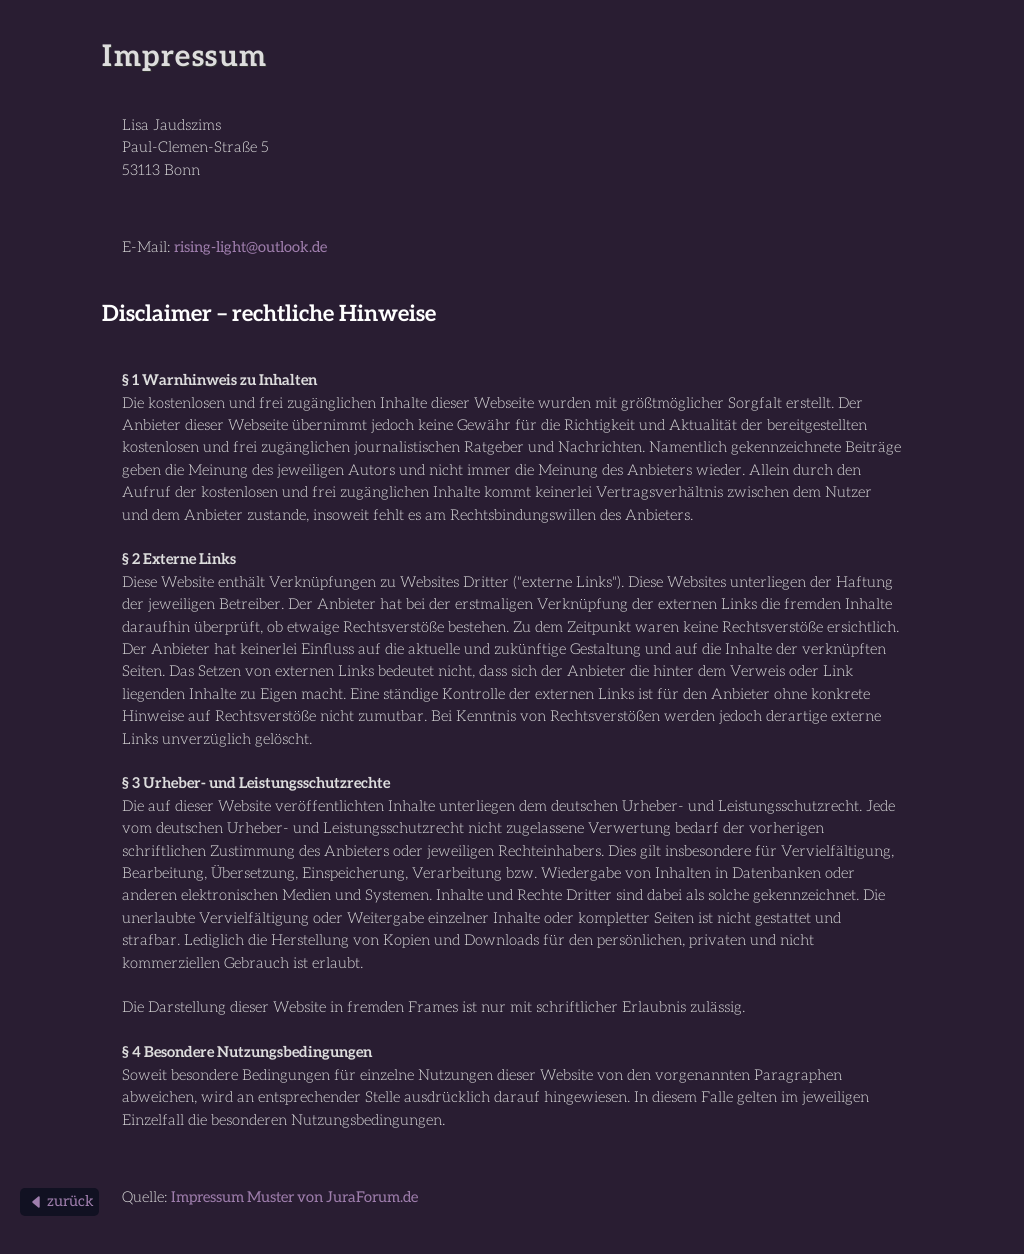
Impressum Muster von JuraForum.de (294, 1197)
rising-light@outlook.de (250, 247)
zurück (60, 1202)
